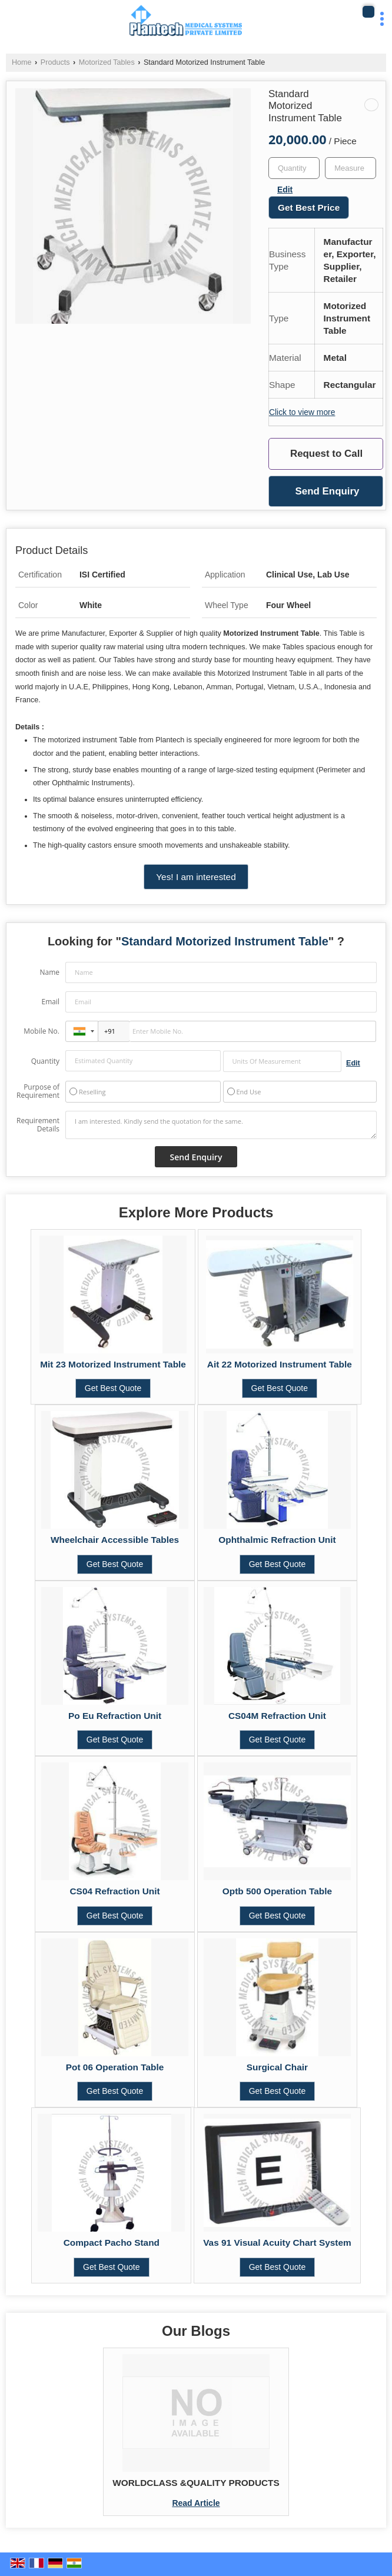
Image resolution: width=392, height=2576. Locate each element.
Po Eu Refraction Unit (114, 1716)
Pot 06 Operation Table (115, 2067)
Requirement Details (37, 1125)
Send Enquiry (327, 491)
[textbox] (350, 168)
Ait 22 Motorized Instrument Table (279, 1364)
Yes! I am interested (195, 877)
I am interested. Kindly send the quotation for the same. (221, 1125)
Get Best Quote (113, 1388)
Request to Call (326, 453)
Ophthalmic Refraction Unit (276, 1540)
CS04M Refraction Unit (277, 1716)
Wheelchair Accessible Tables (115, 1540)
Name (49, 972)
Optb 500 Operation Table (277, 1891)
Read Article (196, 2503)
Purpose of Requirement (37, 1091)
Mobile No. (41, 1031)
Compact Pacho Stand (112, 2243)
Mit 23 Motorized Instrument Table (113, 1364)
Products (55, 62)
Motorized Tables (107, 62)
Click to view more (302, 412)
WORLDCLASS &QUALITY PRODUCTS (196, 2483)
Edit (285, 189)
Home (22, 62)
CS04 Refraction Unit (115, 1891)
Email (50, 1002)
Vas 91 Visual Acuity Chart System (277, 2243)
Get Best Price (309, 208)
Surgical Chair (277, 2067)
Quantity (45, 1061)
